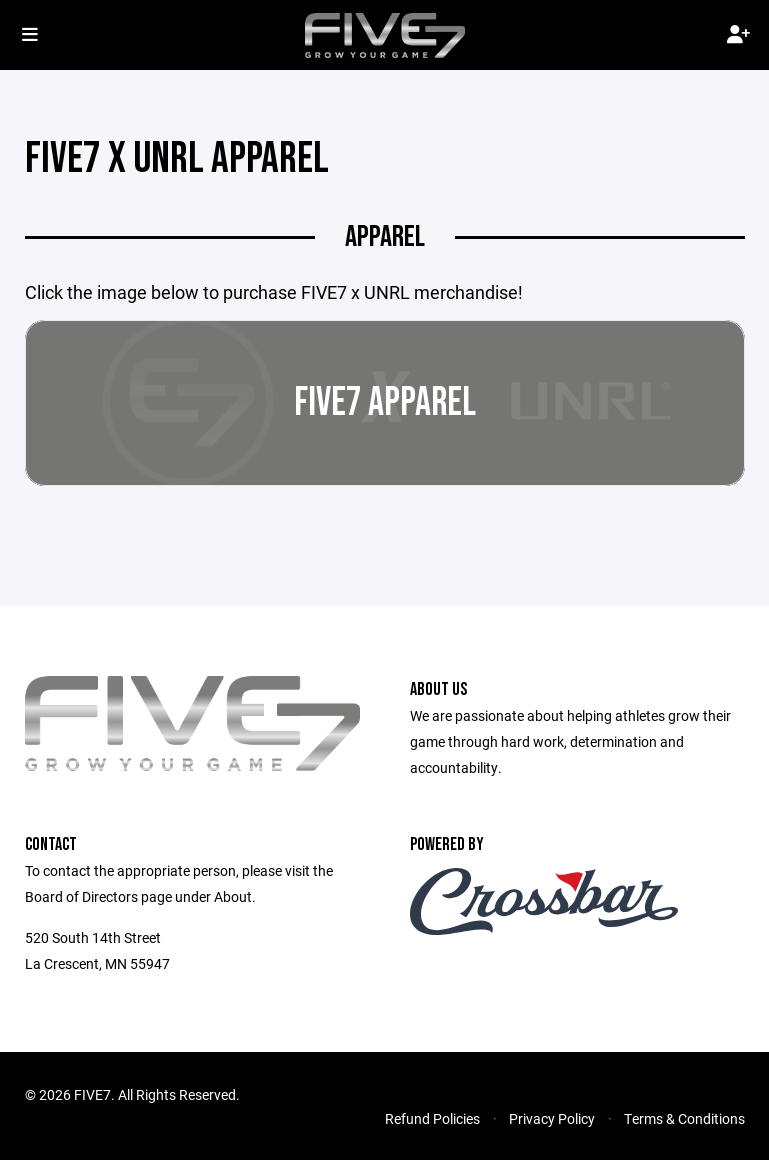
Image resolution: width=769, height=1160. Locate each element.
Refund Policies (432, 1118)
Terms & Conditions (684, 1118)
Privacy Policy (552, 1118)
